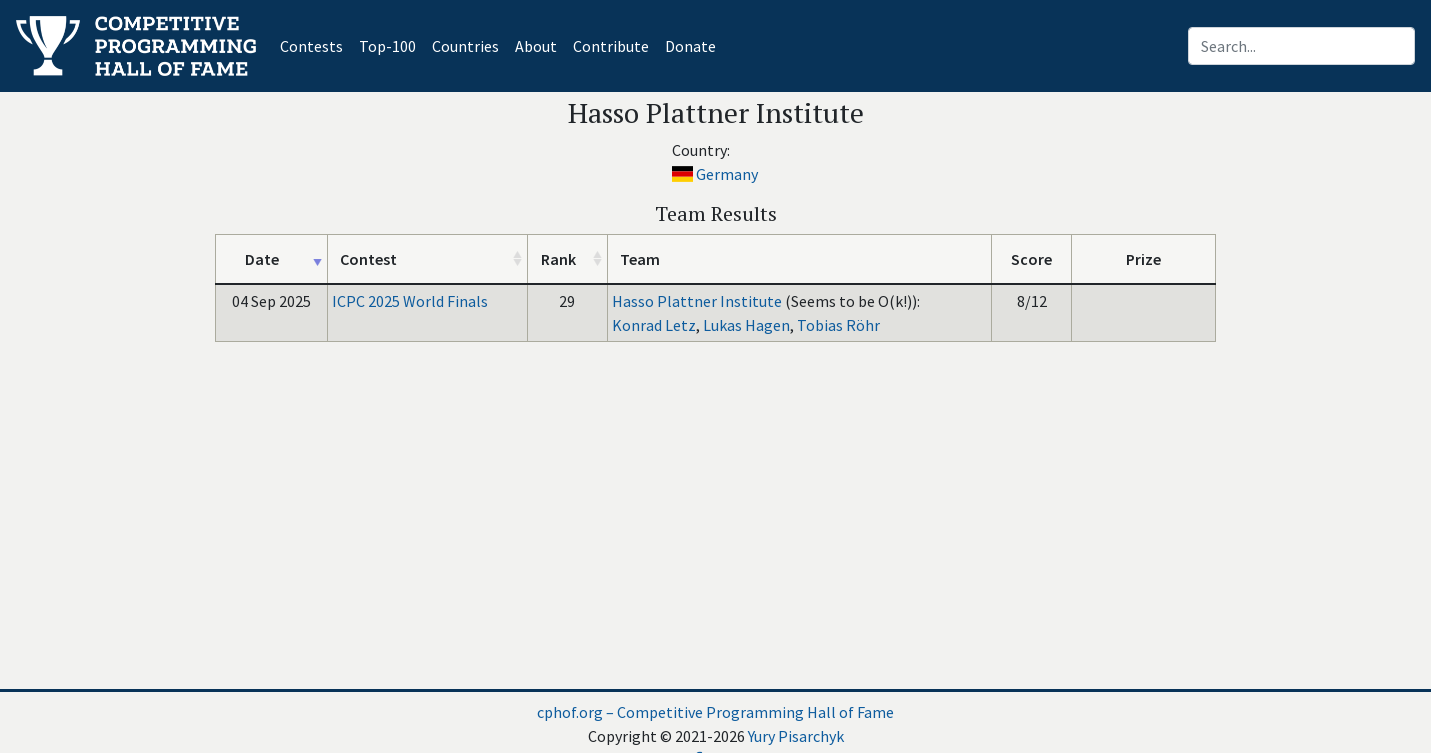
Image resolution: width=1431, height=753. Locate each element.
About (536, 46)
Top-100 (387, 46)
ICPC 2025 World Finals (410, 301)
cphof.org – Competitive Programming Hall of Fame (715, 712)
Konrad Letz (654, 325)
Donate (690, 46)
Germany (727, 174)
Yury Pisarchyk (796, 736)
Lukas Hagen (746, 325)
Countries (465, 46)
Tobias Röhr (838, 325)
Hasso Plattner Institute (697, 301)
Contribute (611, 46)
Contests (315, 44)
